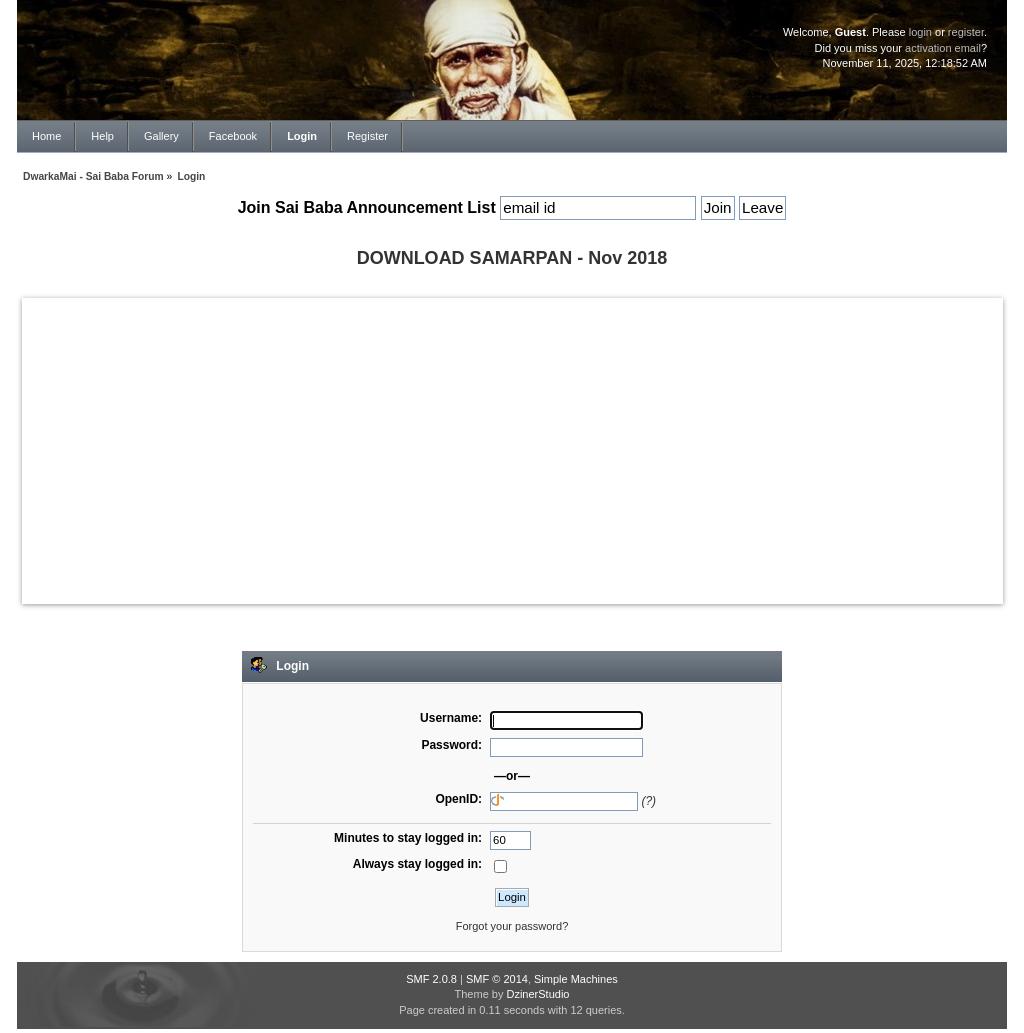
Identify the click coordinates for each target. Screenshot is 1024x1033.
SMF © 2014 (497, 979)
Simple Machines (576, 979)
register (966, 32)
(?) (648, 801)
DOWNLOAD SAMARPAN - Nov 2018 (512, 258)
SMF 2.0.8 (431, 979)
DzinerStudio (537, 994)
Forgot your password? (512, 926)
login (920, 32)
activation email (943, 48)
